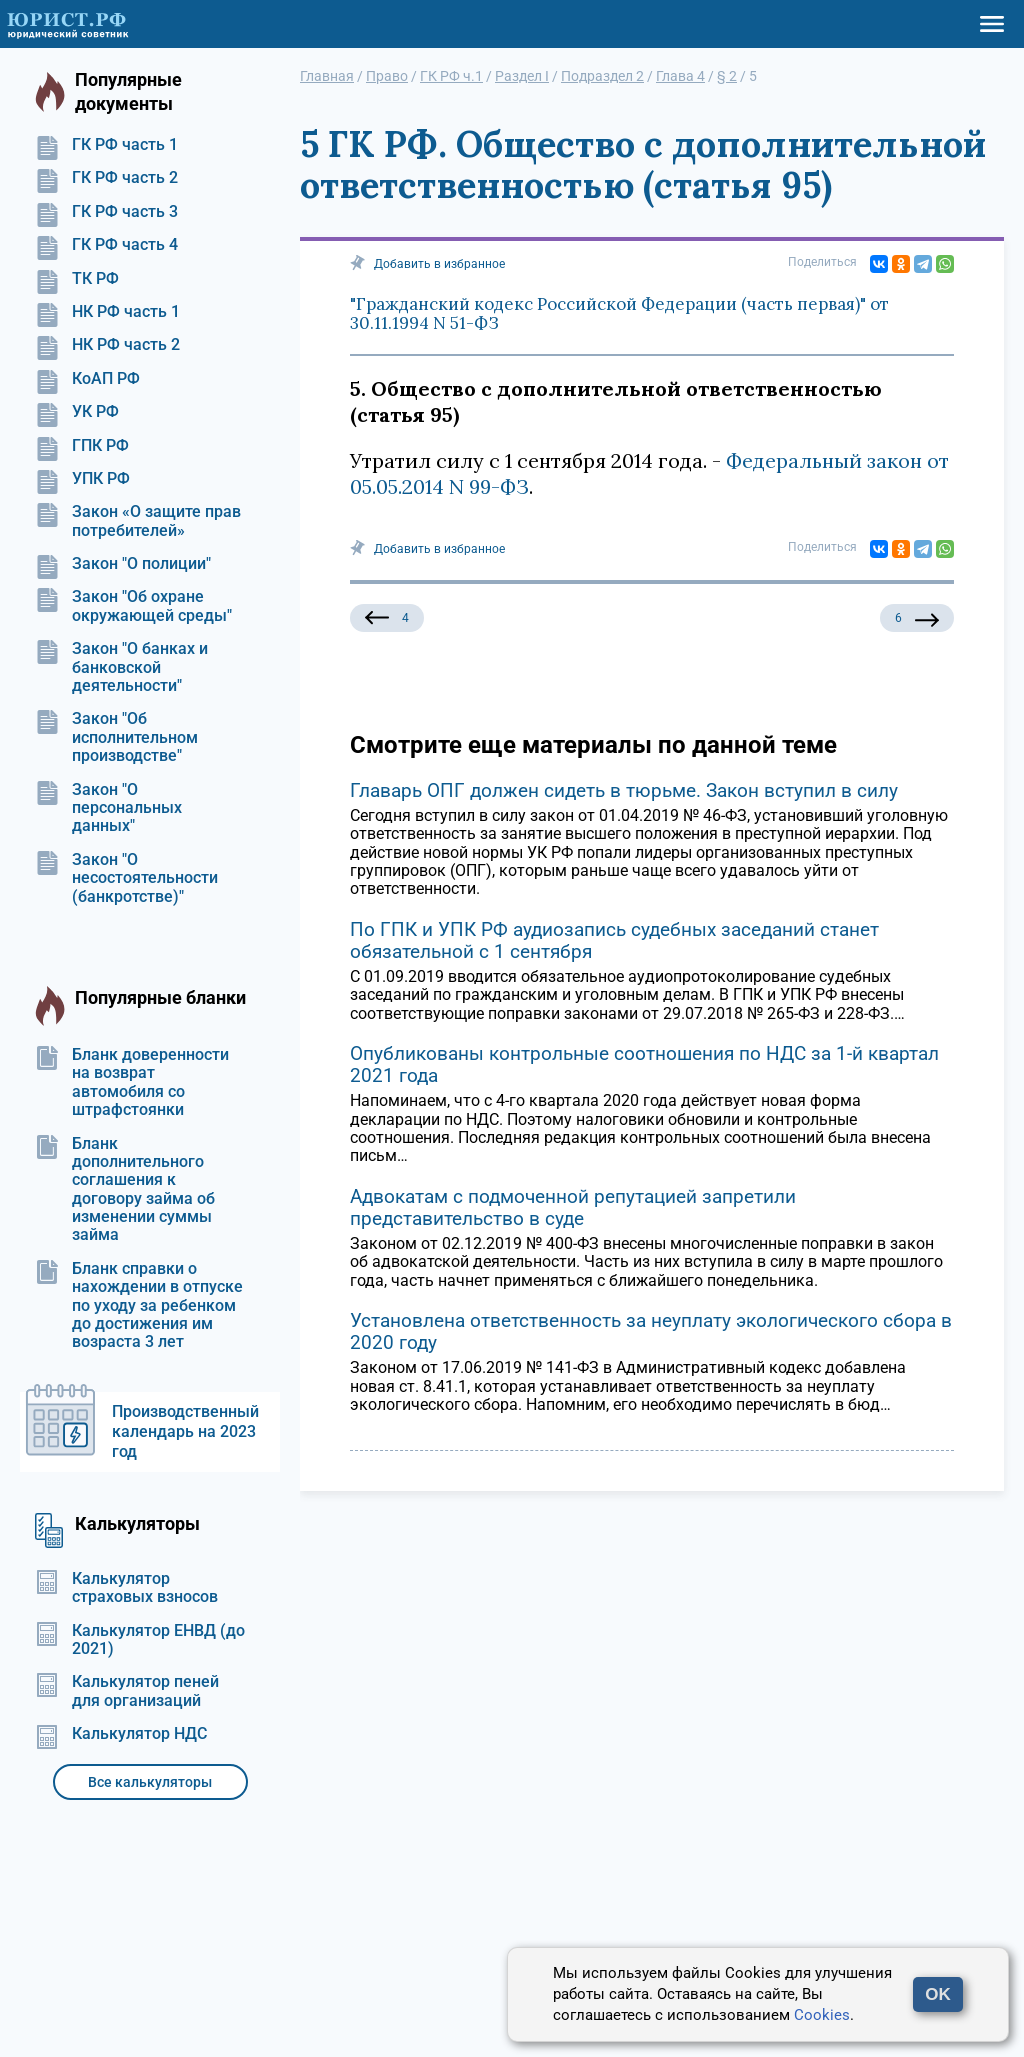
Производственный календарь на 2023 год (185, 1431)
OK (938, 1994)
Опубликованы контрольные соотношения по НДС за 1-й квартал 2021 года (644, 1064)
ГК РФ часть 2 (106, 178)
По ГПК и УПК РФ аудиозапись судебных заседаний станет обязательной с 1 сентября (614, 940)
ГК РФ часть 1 (106, 145)
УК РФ (77, 412)
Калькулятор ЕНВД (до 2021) (140, 1640)
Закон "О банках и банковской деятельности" (121, 667)
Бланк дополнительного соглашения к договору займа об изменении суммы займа (125, 1190)
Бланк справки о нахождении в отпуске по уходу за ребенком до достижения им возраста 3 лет (139, 1306)
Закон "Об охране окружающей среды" (133, 606)
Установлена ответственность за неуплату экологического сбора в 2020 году (651, 1331)
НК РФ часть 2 (107, 345)
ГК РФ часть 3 (106, 212)
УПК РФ (82, 479)
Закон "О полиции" (123, 564)
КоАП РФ (87, 379)
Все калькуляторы (150, 1782)
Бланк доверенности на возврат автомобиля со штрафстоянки (132, 1082)
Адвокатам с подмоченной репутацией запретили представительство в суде (573, 1207)
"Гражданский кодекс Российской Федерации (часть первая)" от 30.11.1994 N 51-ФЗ (619, 314)
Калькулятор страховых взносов (126, 1588)
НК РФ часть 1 (107, 312)
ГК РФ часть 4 (106, 245)
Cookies (822, 2015)
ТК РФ (77, 279)
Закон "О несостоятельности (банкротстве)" (126, 878)
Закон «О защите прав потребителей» (138, 521)
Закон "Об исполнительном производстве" (116, 737)
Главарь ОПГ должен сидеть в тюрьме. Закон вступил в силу (624, 790)
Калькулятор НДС (121, 1734)
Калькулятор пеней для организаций (127, 1691)
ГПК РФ (82, 446)
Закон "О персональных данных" (108, 808)
